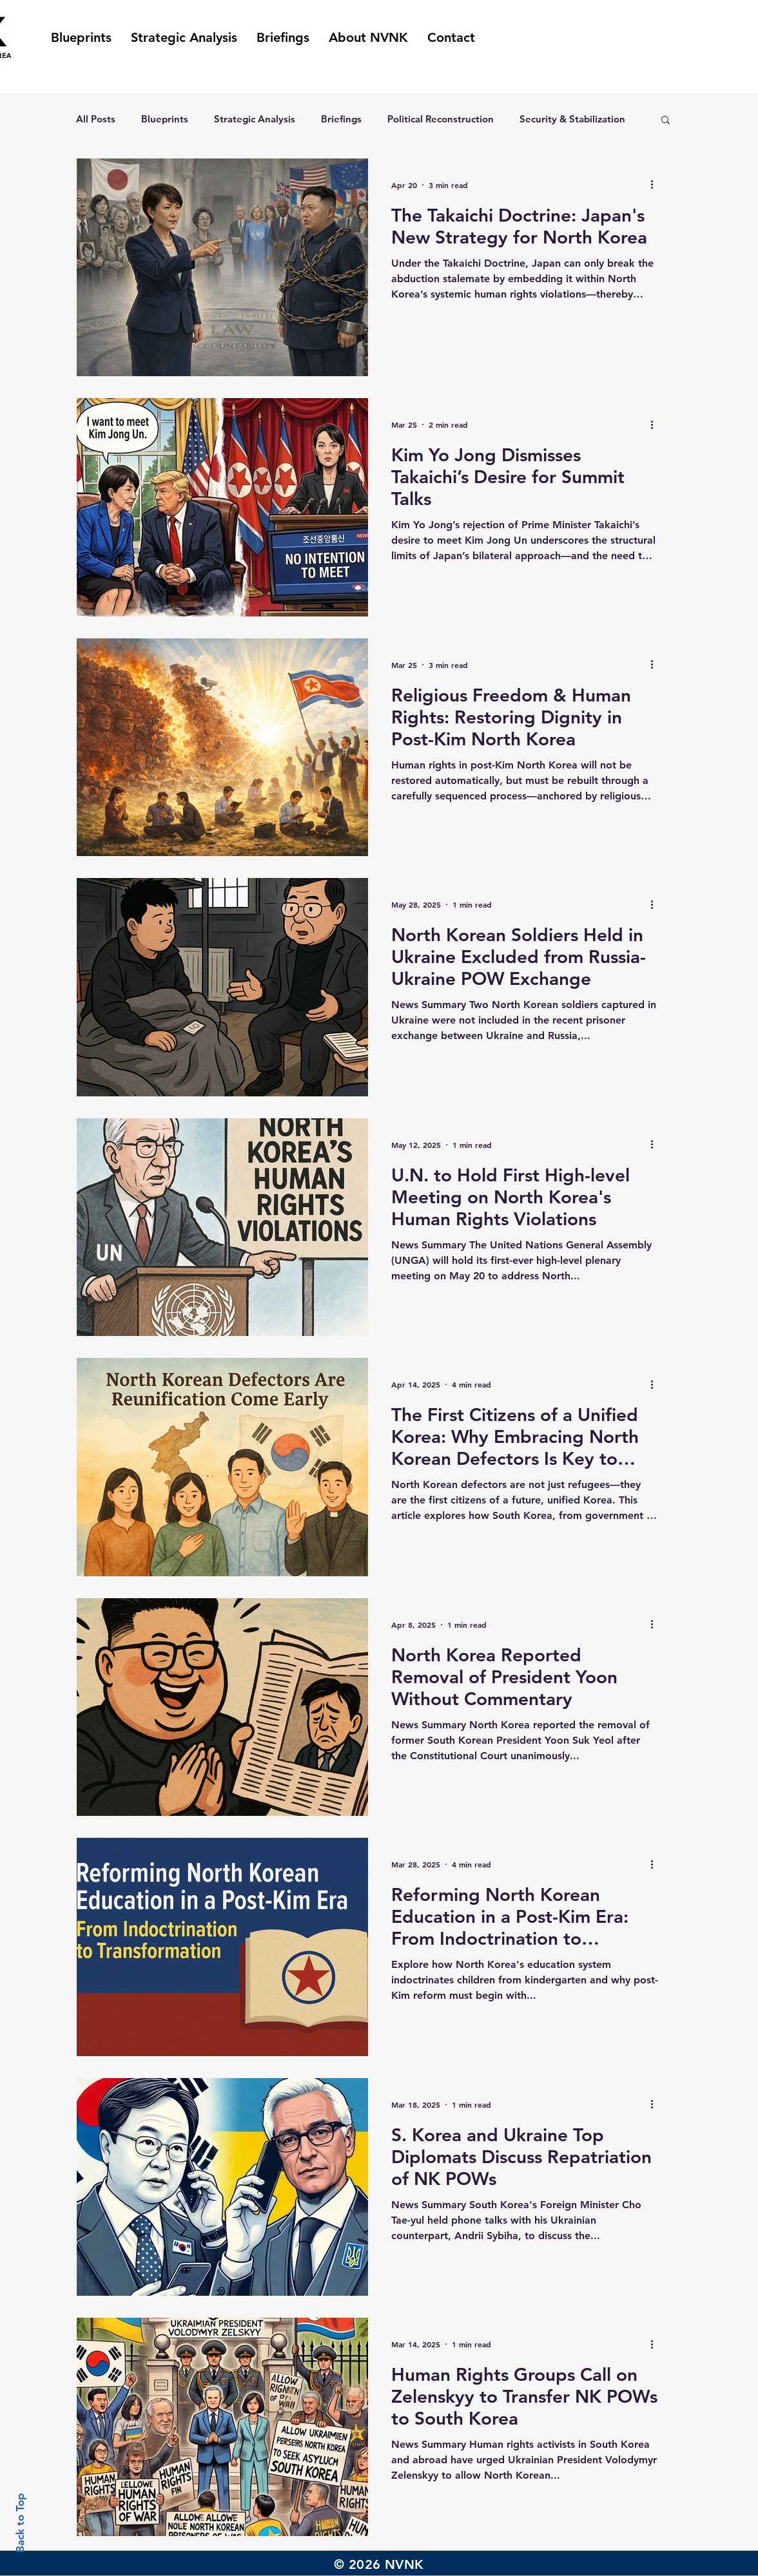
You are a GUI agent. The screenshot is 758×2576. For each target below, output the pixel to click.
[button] (665, 121)
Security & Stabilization (572, 119)
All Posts (95, 119)
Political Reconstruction (440, 119)
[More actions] (656, 185)
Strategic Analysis (254, 119)
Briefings (341, 119)
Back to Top (20, 2523)
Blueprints (164, 119)
